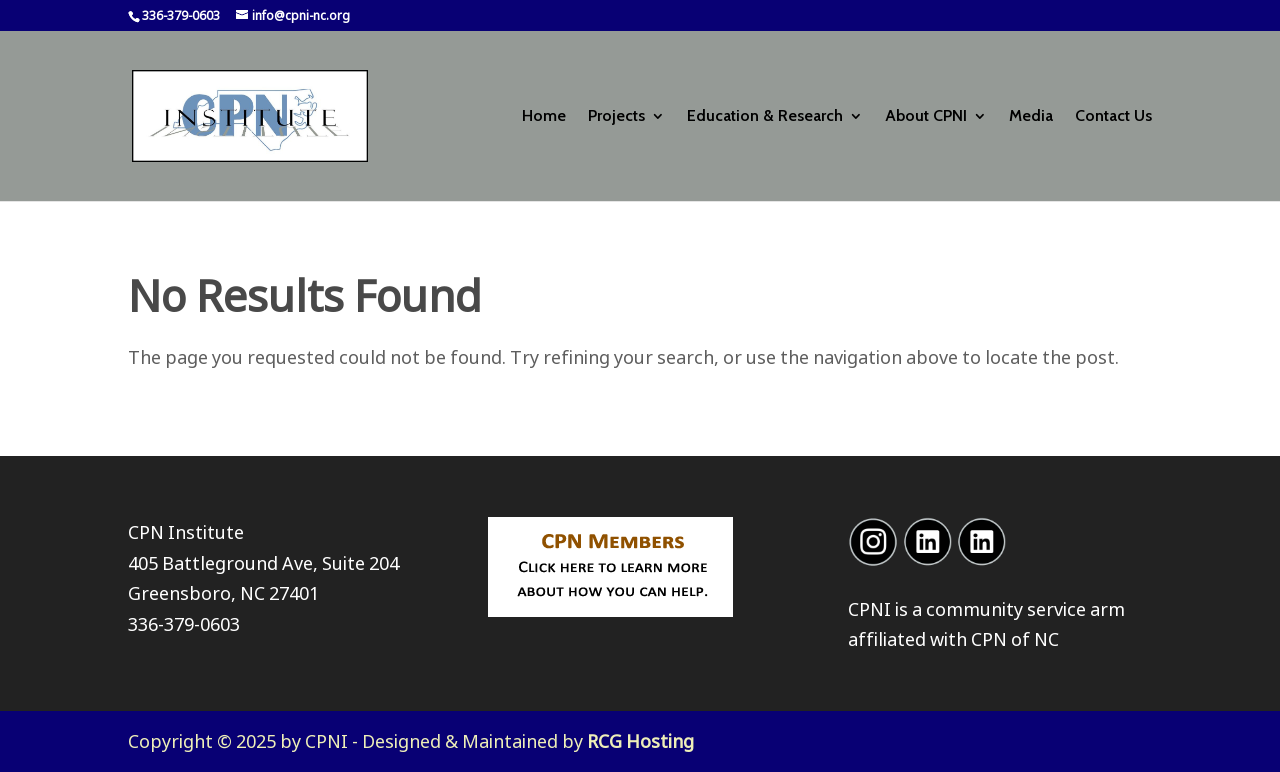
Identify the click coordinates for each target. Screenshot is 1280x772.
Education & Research (765, 117)
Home (544, 117)
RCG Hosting (640, 741)
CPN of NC (1015, 639)
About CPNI (926, 117)
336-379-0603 (184, 624)
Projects (616, 117)
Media (1031, 117)
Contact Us (1113, 117)
